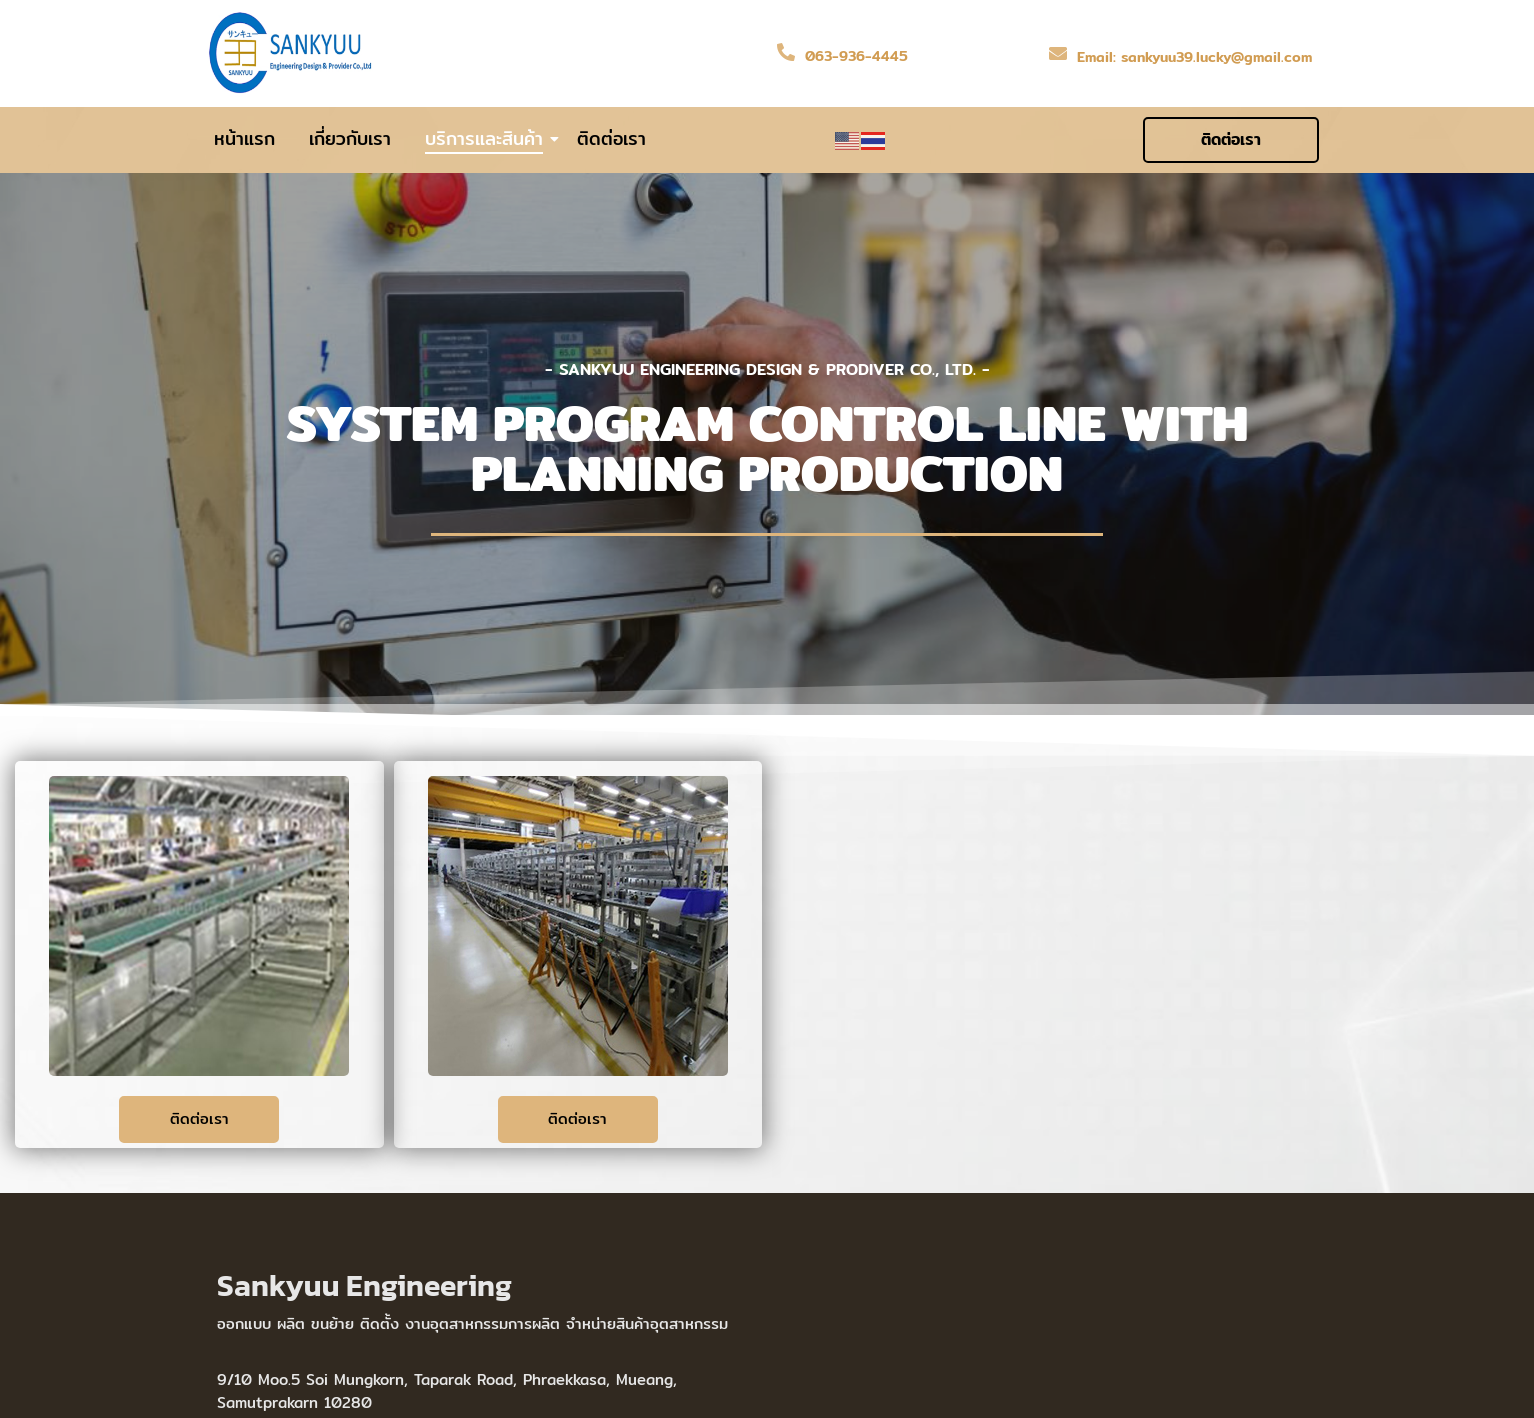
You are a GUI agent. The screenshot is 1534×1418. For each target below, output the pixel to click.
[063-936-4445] (786, 52)
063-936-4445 (856, 56)
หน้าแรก (244, 139)
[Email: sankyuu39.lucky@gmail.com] (1058, 53)
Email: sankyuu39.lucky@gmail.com (1194, 57)
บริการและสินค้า (487, 139)
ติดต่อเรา (611, 139)
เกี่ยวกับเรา (350, 139)
